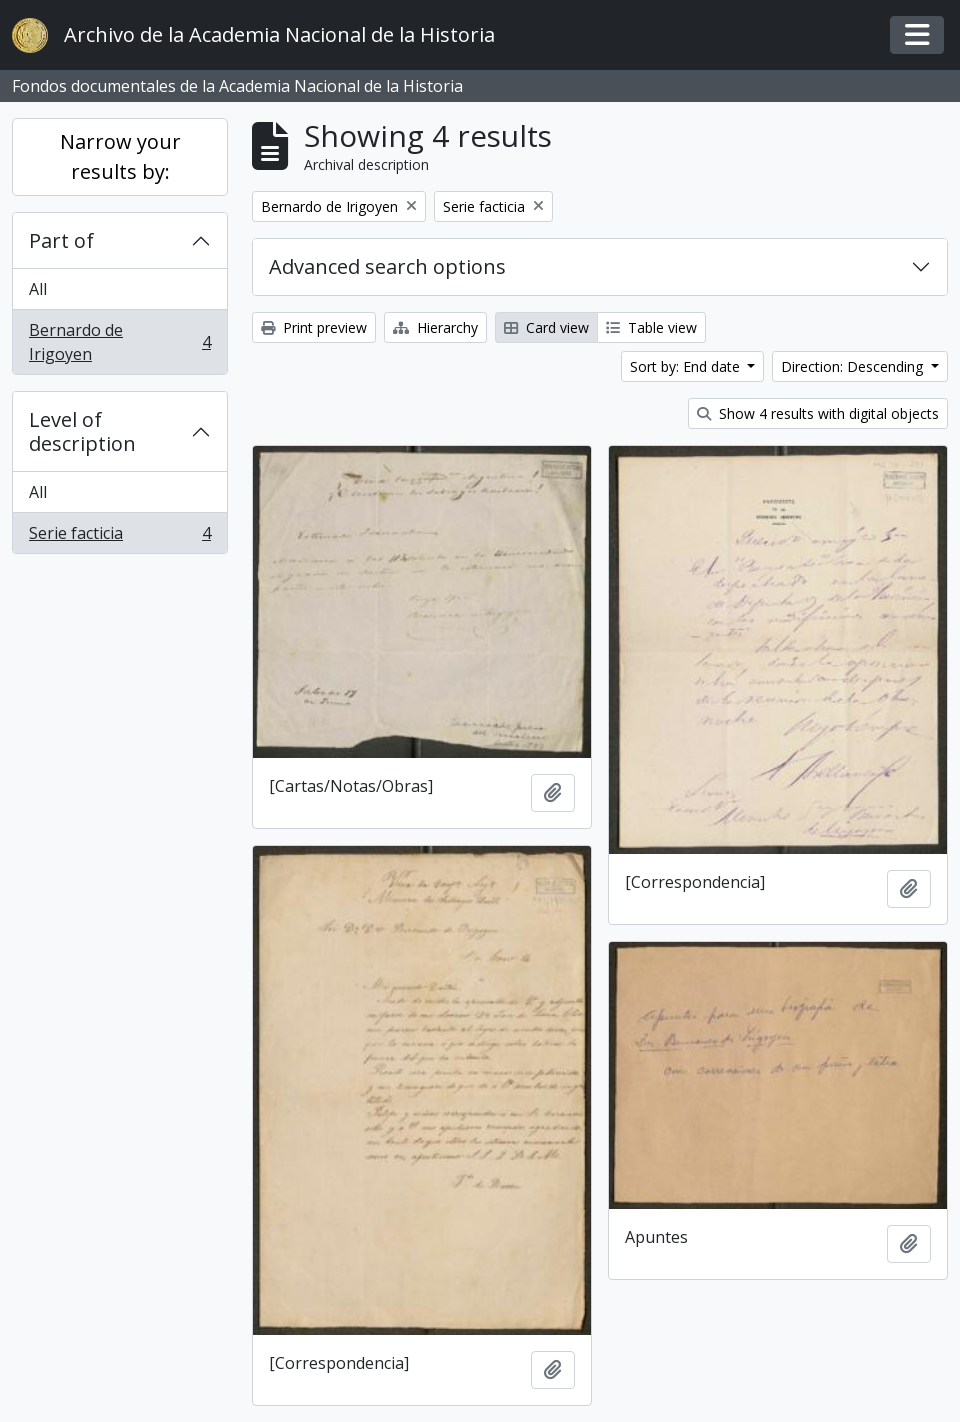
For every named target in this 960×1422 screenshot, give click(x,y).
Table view (651, 327)
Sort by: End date (687, 366)
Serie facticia (119, 537)
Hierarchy (435, 327)
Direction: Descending (854, 366)
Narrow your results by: (120, 156)
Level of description (82, 431)
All (38, 289)
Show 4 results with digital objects (818, 413)
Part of (61, 240)
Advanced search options (387, 266)
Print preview (314, 327)
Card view (546, 327)
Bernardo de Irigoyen (119, 342)
